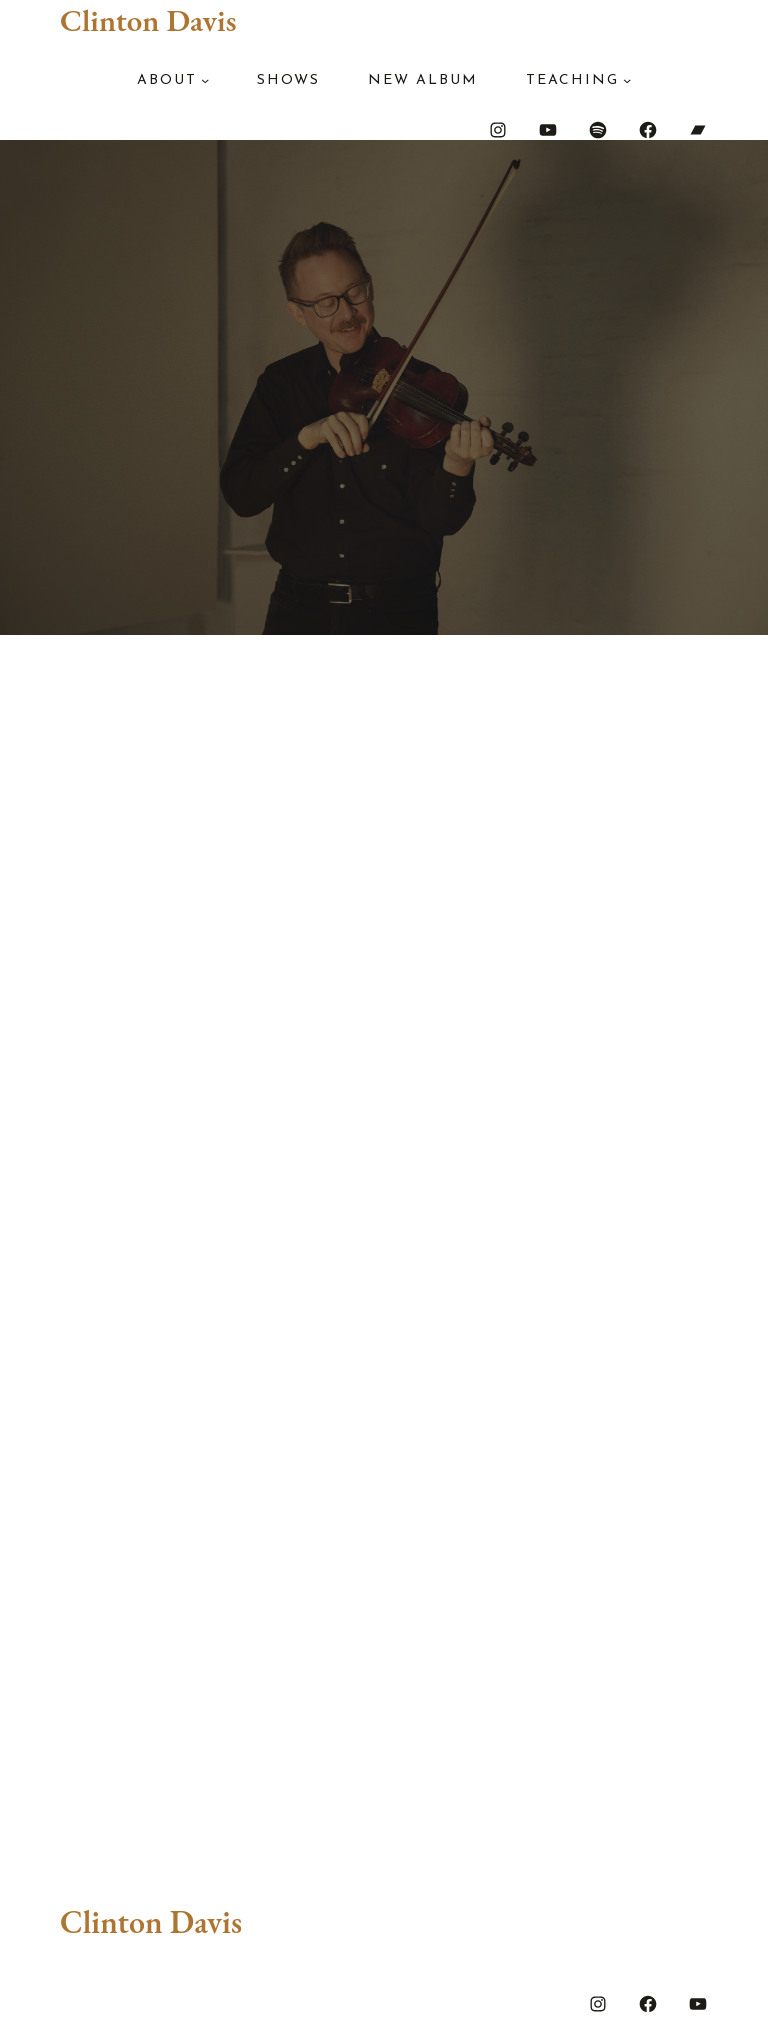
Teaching (572, 80)
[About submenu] (205, 80)
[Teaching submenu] (627, 80)
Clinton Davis (148, 20)
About (167, 80)
